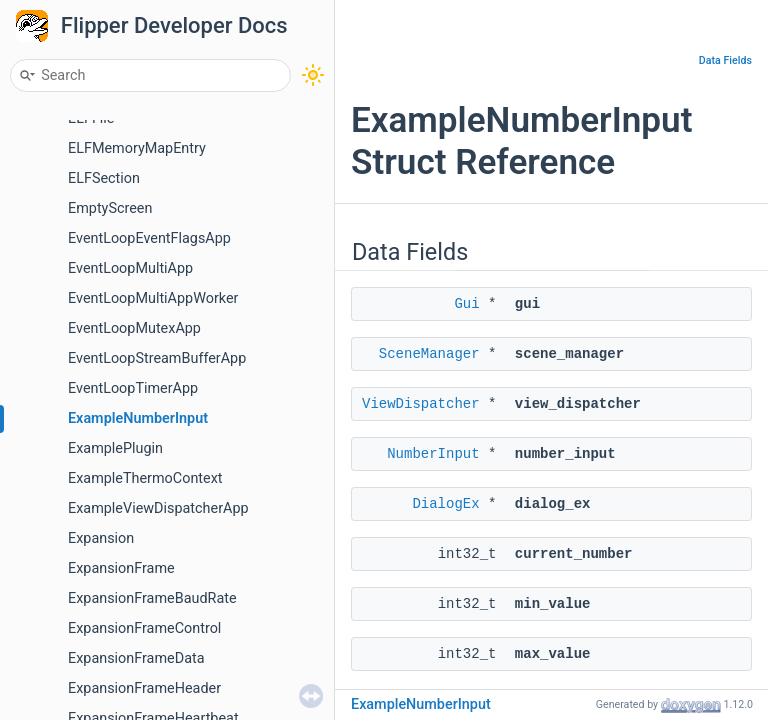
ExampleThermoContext (145, 478)
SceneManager (429, 354)
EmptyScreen (110, 208)
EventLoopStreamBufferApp (157, 358)
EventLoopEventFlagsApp (149, 238)
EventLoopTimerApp (133, 388)
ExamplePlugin (115, 448)
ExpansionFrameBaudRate (152, 598)
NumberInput (433, 454)
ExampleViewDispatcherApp (158, 508)
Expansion (101, 538)
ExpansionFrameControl (144, 628)
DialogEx (445, 504)
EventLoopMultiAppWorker (153, 298)
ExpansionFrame (121, 568)
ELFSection (104, 178)
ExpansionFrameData (136, 658)
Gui (466, 304)
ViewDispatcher (421, 404)
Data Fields (725, 60)
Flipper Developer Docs (174, 25)
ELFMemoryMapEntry (137, 148)
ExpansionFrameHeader (144, 688)
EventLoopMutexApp (134, 328)
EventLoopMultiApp (130, 268)
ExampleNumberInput (138, 418)
